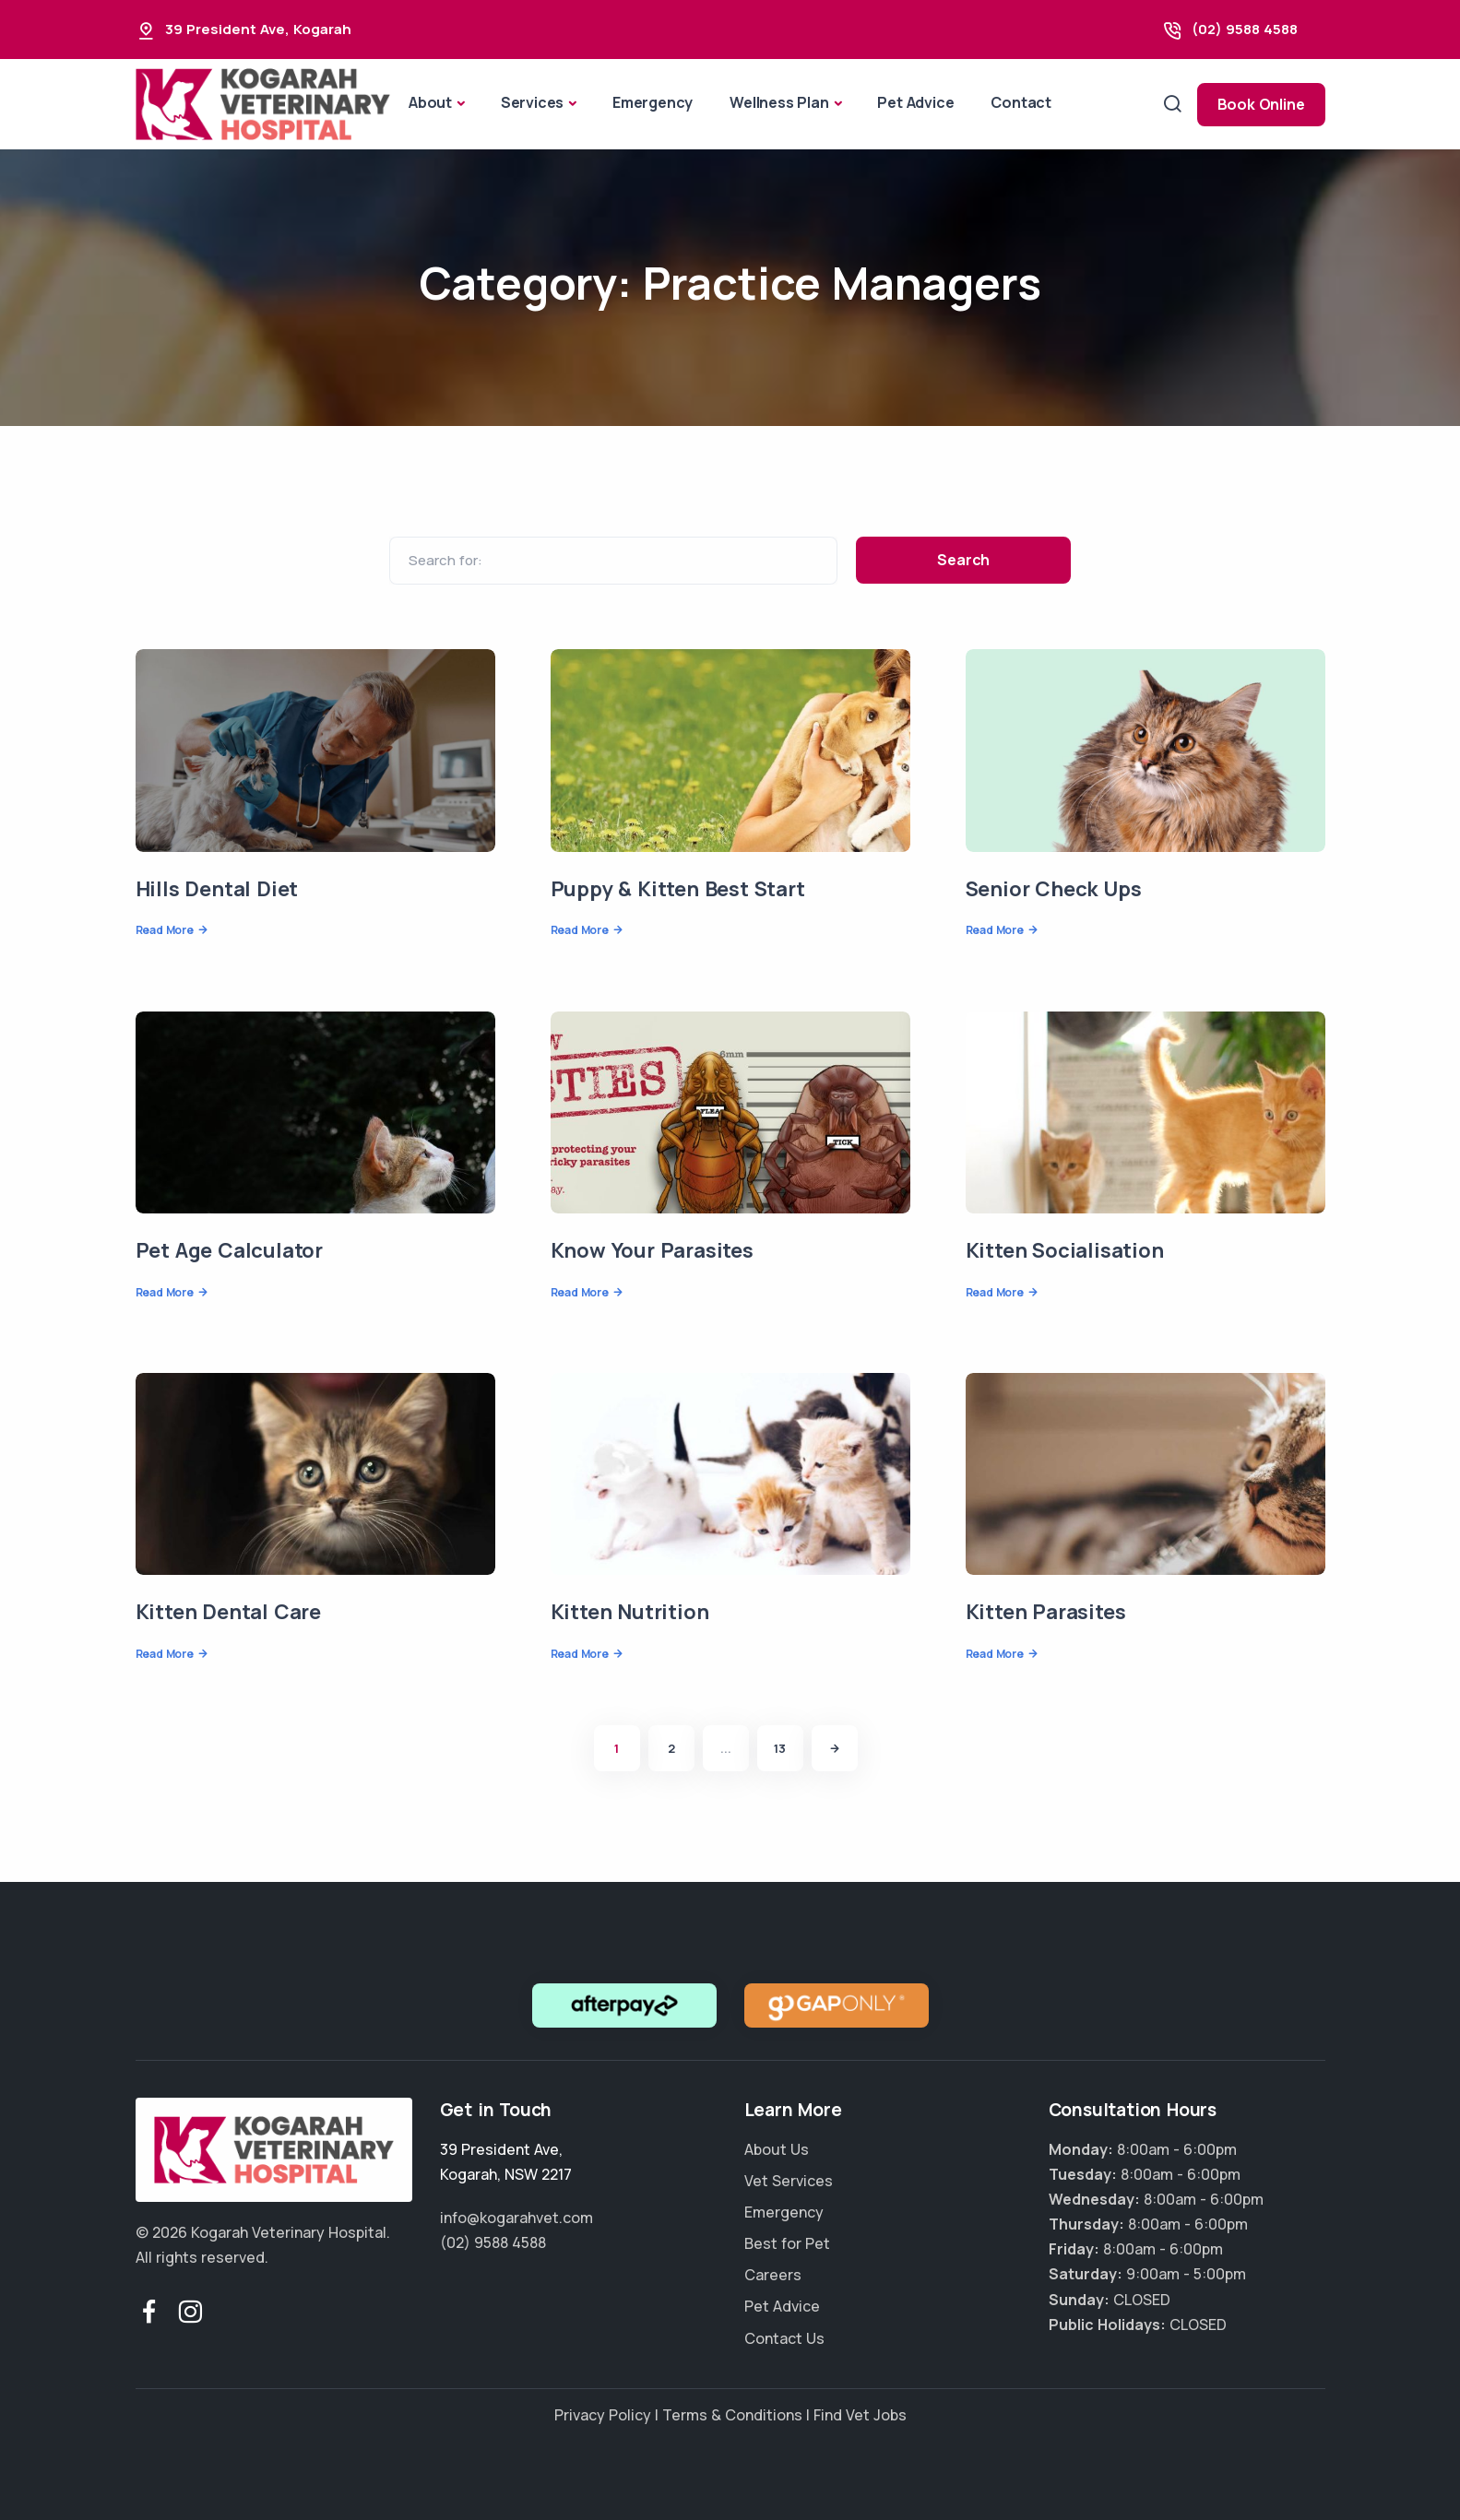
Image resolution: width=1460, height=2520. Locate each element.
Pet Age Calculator (229, 1250)
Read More (165, 930)
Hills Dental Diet (217, 889)
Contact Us (784, 2338)
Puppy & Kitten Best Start (678, 889)
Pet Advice (915, 102)
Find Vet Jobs (860, 2415)
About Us (776, 2149)
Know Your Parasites (652, 1250)
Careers (772, 2275)
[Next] (835, 1748)
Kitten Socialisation (1065, 1250)
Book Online (1261, 104)
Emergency (652, 102)
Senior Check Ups (1054, 889)
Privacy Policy (602, 2415)
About (430, 102)
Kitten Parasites (1046, 1612)
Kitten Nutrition (630, 1612)
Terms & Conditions (732, 2415)
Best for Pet (787, 2243)
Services (532, 102)
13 (780, 1748)
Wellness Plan (779, 102)
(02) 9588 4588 (1245, 29)
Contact (1021, 102)
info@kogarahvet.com (516, 2217)
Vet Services (788, 2181)
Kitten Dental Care (228, 1612)
